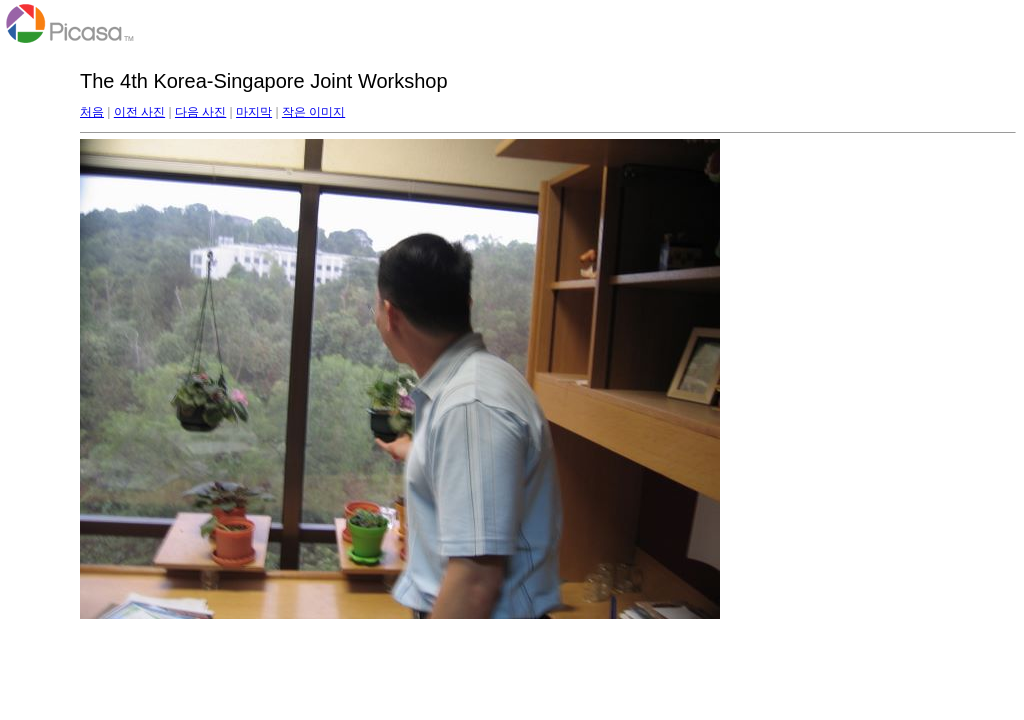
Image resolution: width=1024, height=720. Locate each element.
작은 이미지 (313, 112)
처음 (92, 112)
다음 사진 (200, 112)
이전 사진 (139, 112)
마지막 (254, 112)
